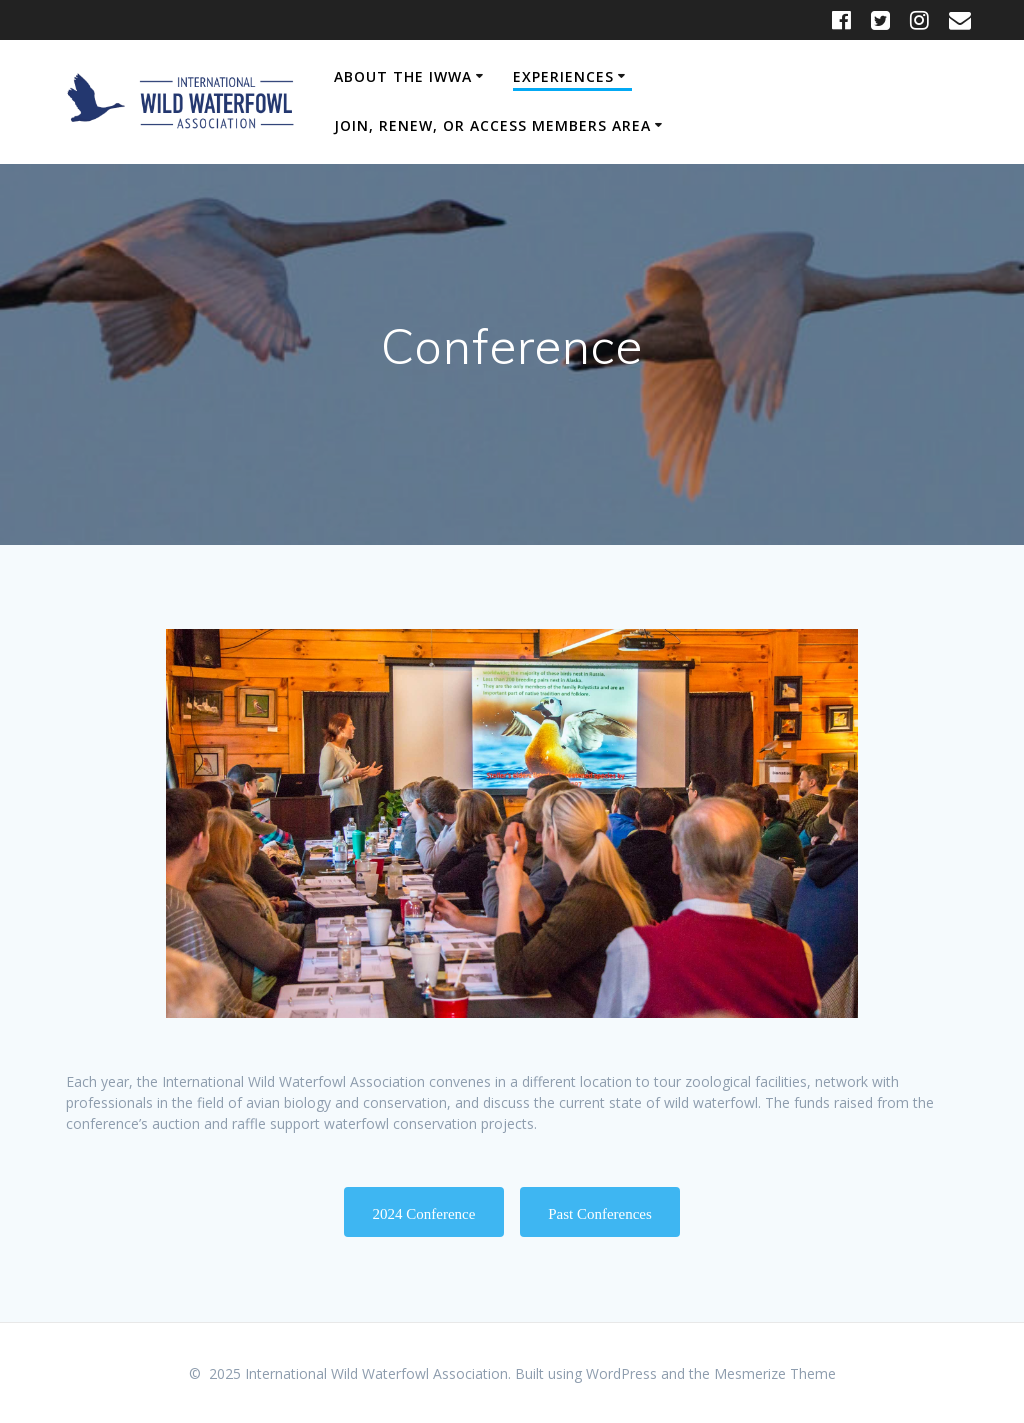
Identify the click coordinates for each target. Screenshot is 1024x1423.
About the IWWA (403, 76)
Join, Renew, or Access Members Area (492, 125)
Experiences (563, 76)
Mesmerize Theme (775, 1373)
